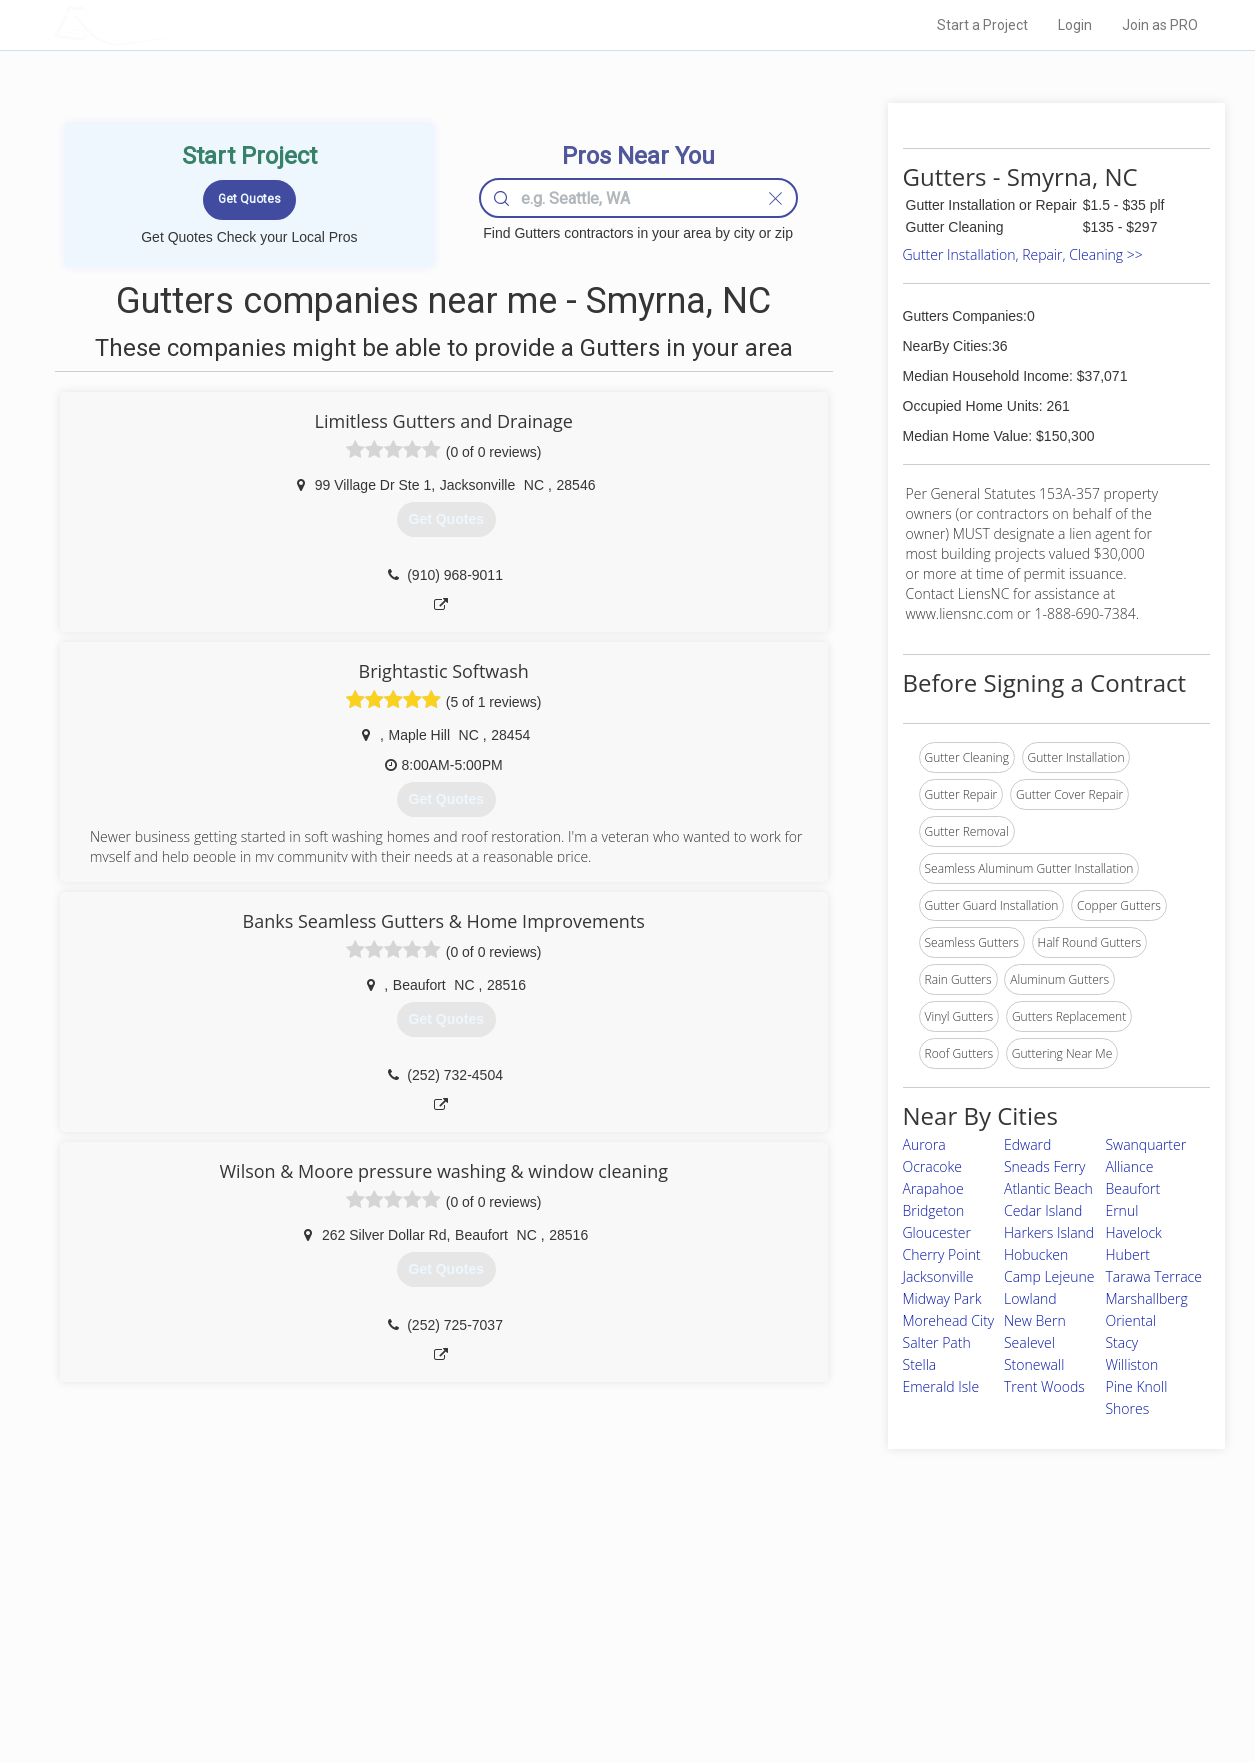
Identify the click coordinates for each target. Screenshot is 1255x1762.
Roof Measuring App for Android (612, 1683)
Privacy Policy (896, 1615)
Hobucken (1036, 1254)
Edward (1027, 1144)
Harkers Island (1049, 1232)
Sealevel (1029, 1342)
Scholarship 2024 (906, 1593)
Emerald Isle (941, 1386)
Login (1075, 25)
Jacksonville (938, 1276)
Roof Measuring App (580, 1638)
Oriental (1130, 1320)
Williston (1131, 1364)
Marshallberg (1146, 1298)
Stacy (1121, 1342)
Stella (920, 1364)
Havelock (1133, 1232)
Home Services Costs (307, 1593)
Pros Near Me (284, 1615)
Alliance (1129, 1166)
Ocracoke (933, 1166)
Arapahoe (933, 1188)
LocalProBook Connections (933, 1660)
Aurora (924, 1144)
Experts (545, 1615)
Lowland (1030, 1298)
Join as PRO (1160, 25)
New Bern (1035, 1320)
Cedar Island (1043, 1210)
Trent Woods (1044, 1386)
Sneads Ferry (1045, 1166)
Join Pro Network (571, 1593)
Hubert (1127, 1254)
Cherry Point (942, 1254)
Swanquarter (1145, 1144)
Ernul (1121, 1210)
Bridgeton (934, 1210)
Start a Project (982, 25)
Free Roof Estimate (300, 1660)
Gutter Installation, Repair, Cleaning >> (1023, 254)
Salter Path (937, 1342)
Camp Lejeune (1049, 1276)
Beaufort (1132, 1188)
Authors (880, 1638)
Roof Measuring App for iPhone (610, 1660)
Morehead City (949, 1320)
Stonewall (1034, 1364)
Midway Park (942, 1298)
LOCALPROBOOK (169, 24)
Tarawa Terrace (1153, 1276)
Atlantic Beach (1048, 1188)
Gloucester (937, 1232)
